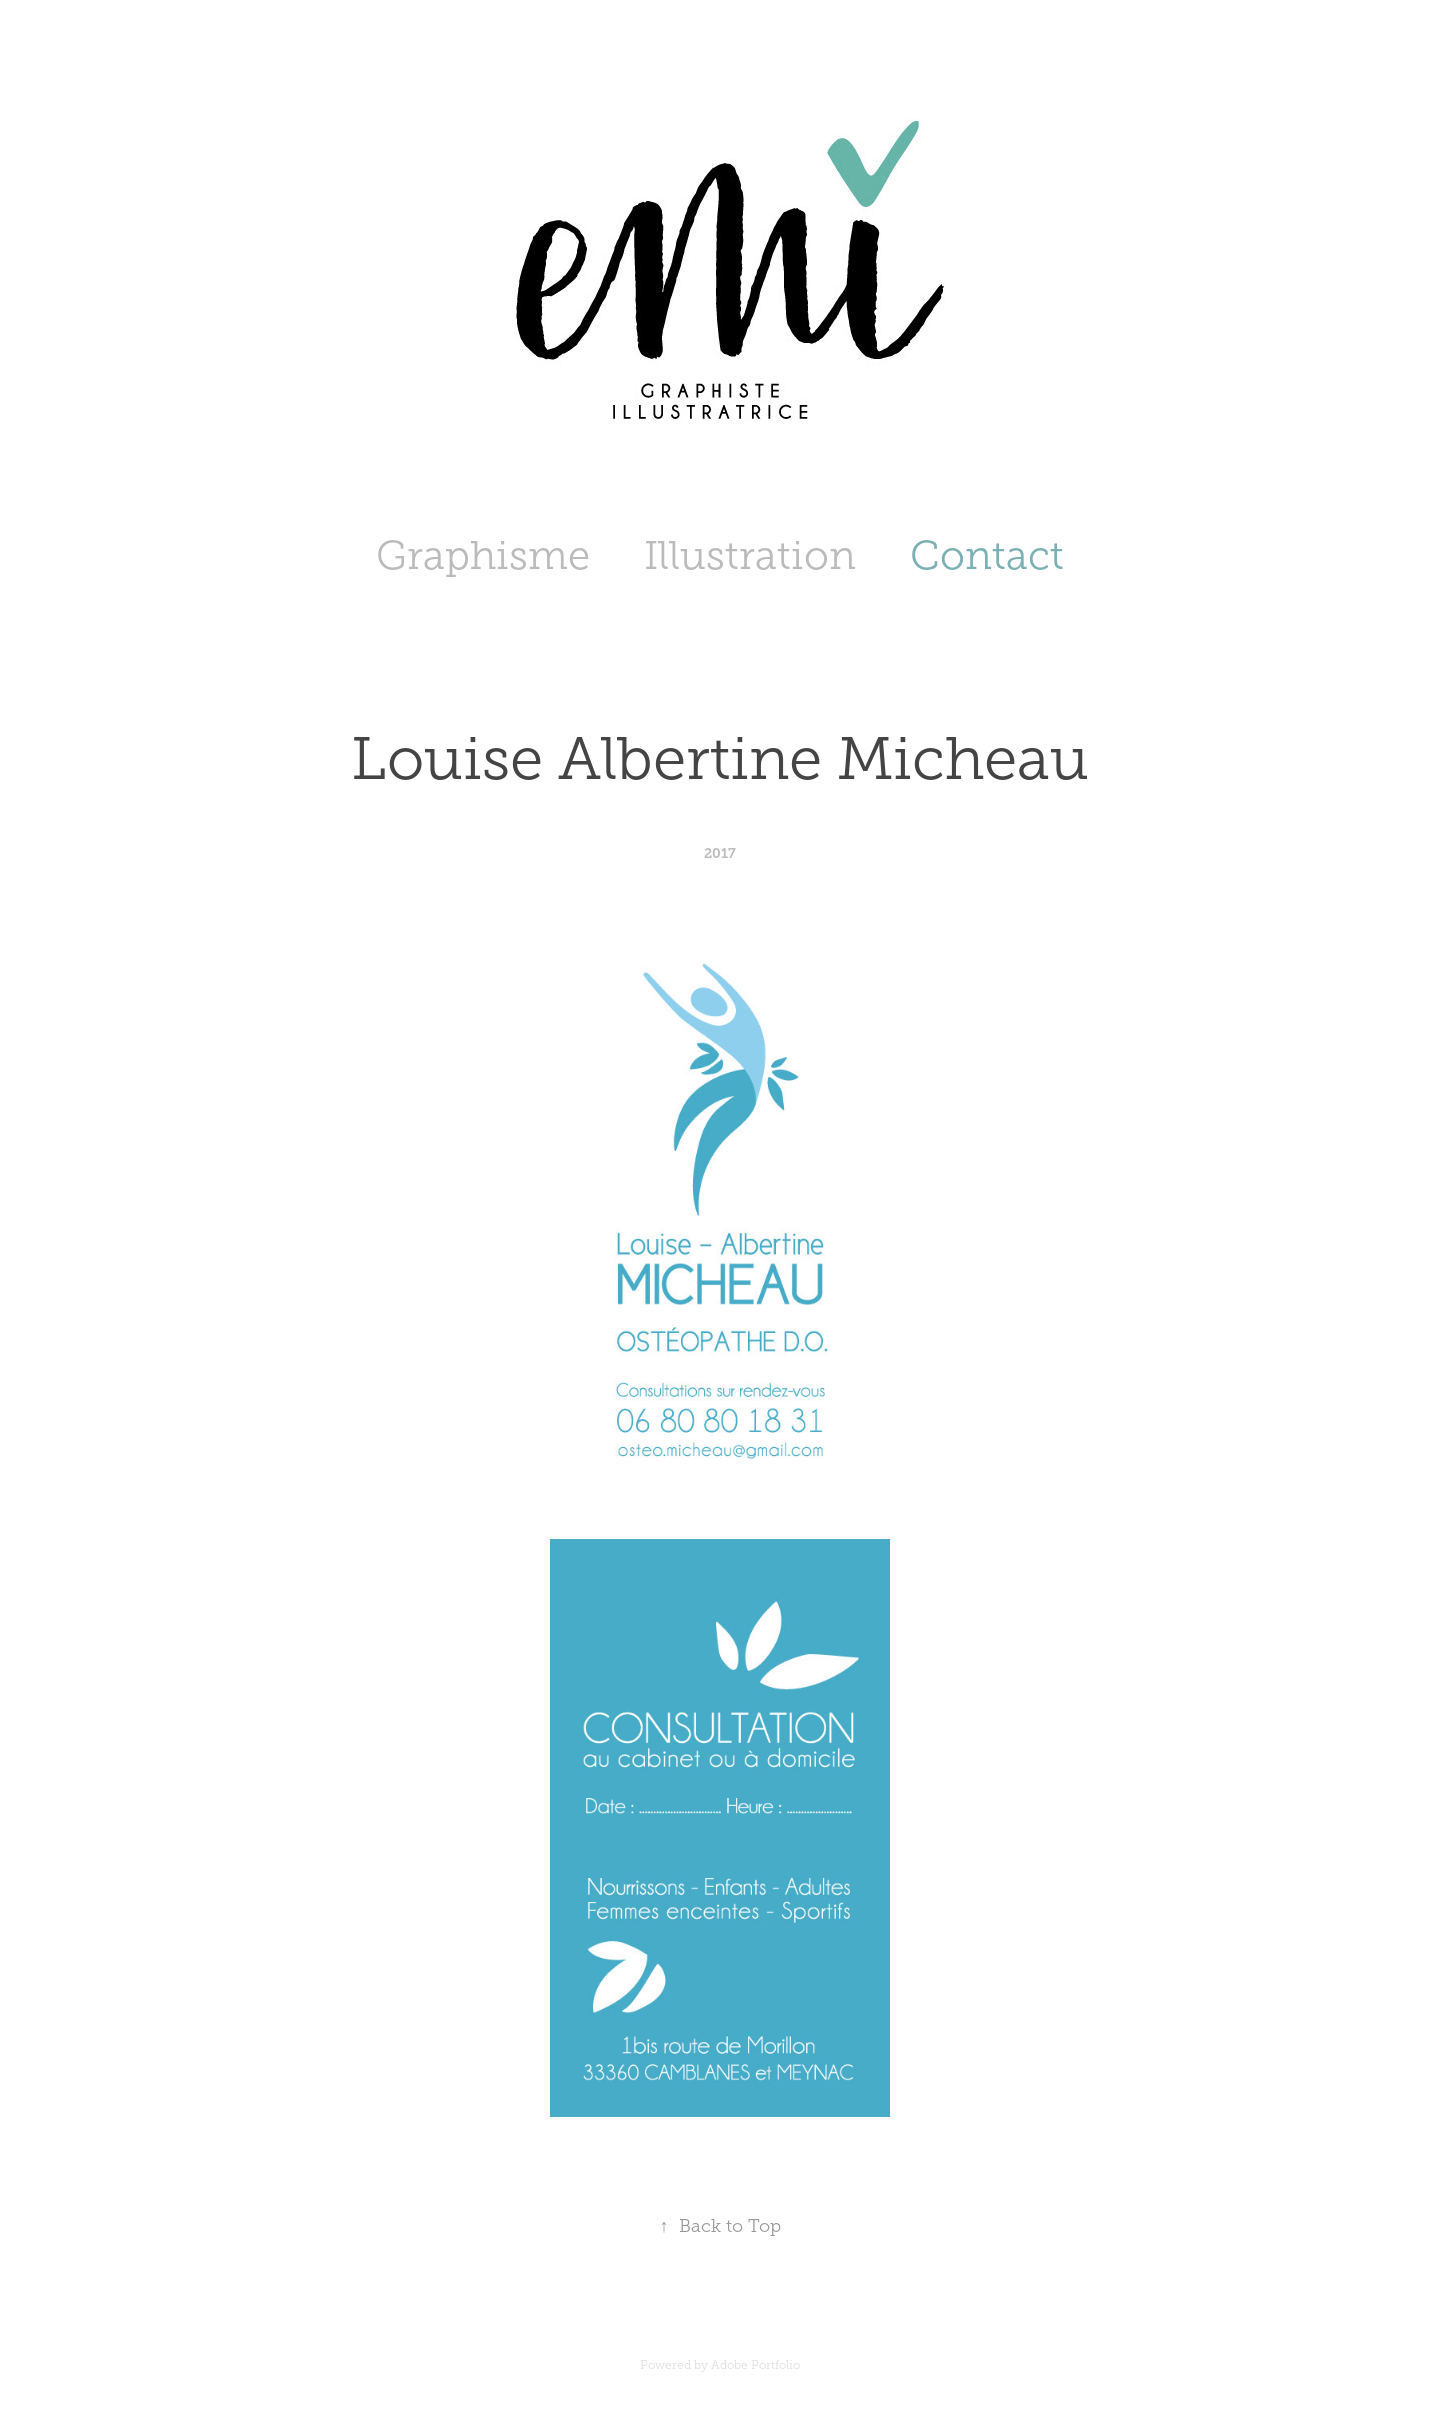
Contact (987, 555)
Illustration (750, 555)
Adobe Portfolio (755, 2365)
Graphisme (483, 555)
